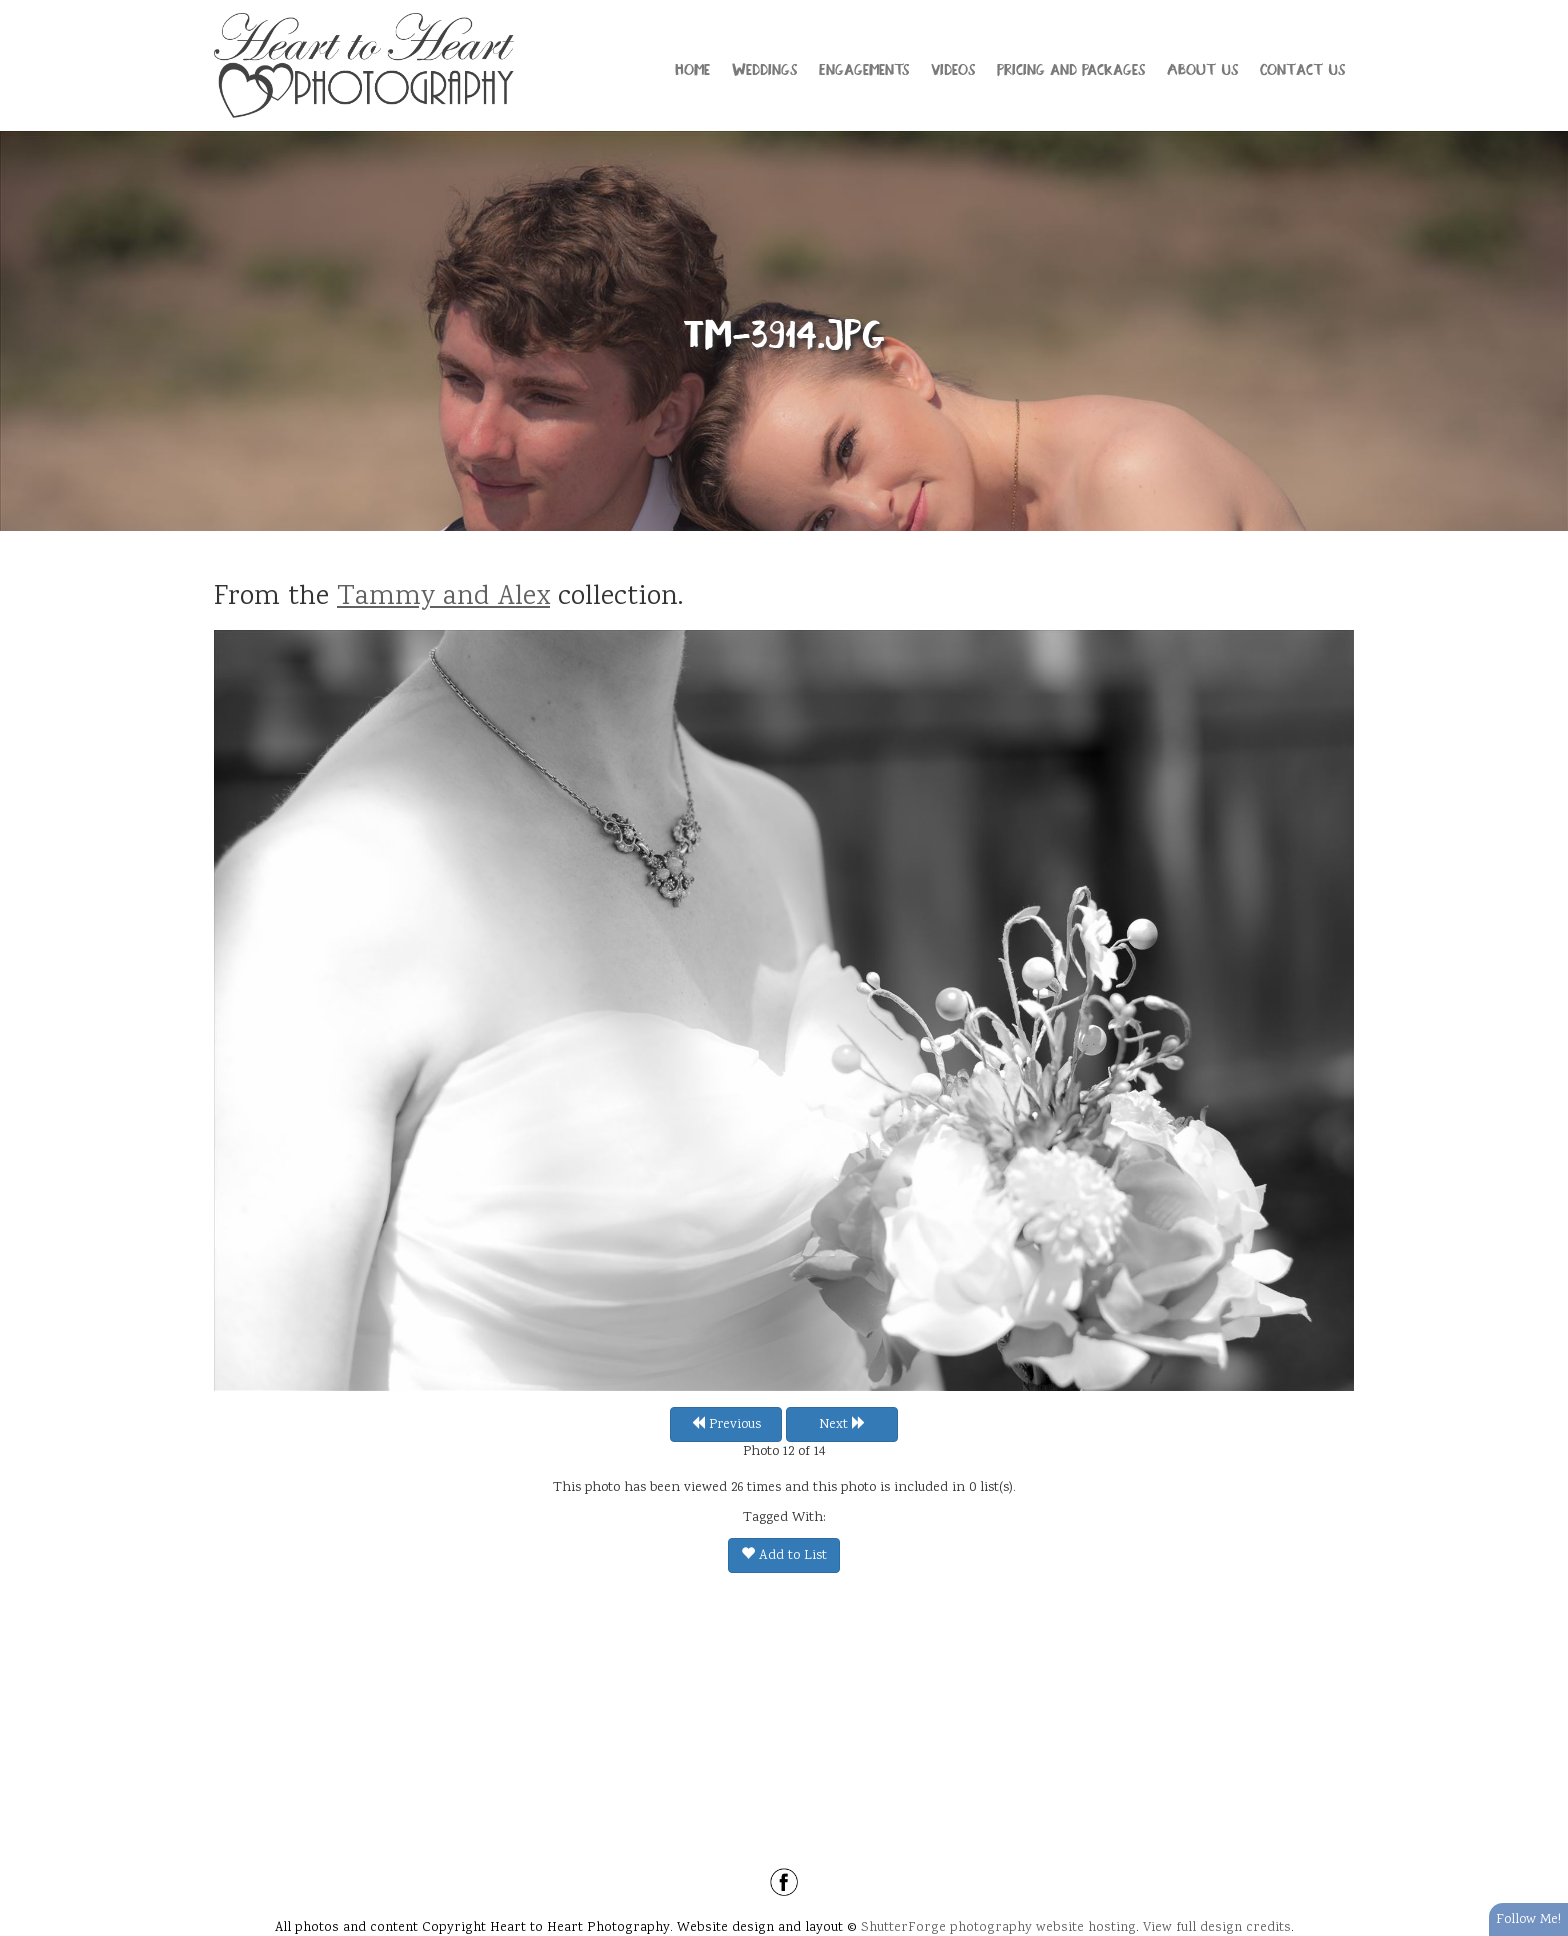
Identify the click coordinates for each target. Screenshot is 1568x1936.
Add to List (784, 1556)
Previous (726, 1425)
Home (692, 68)
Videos (953, 68)
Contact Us (1302, 68)
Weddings (764, 68)
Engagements (864, 68)
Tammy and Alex (443, 598)
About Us (1202, 68)
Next (842, 1425)
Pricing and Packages (1071, 68)
